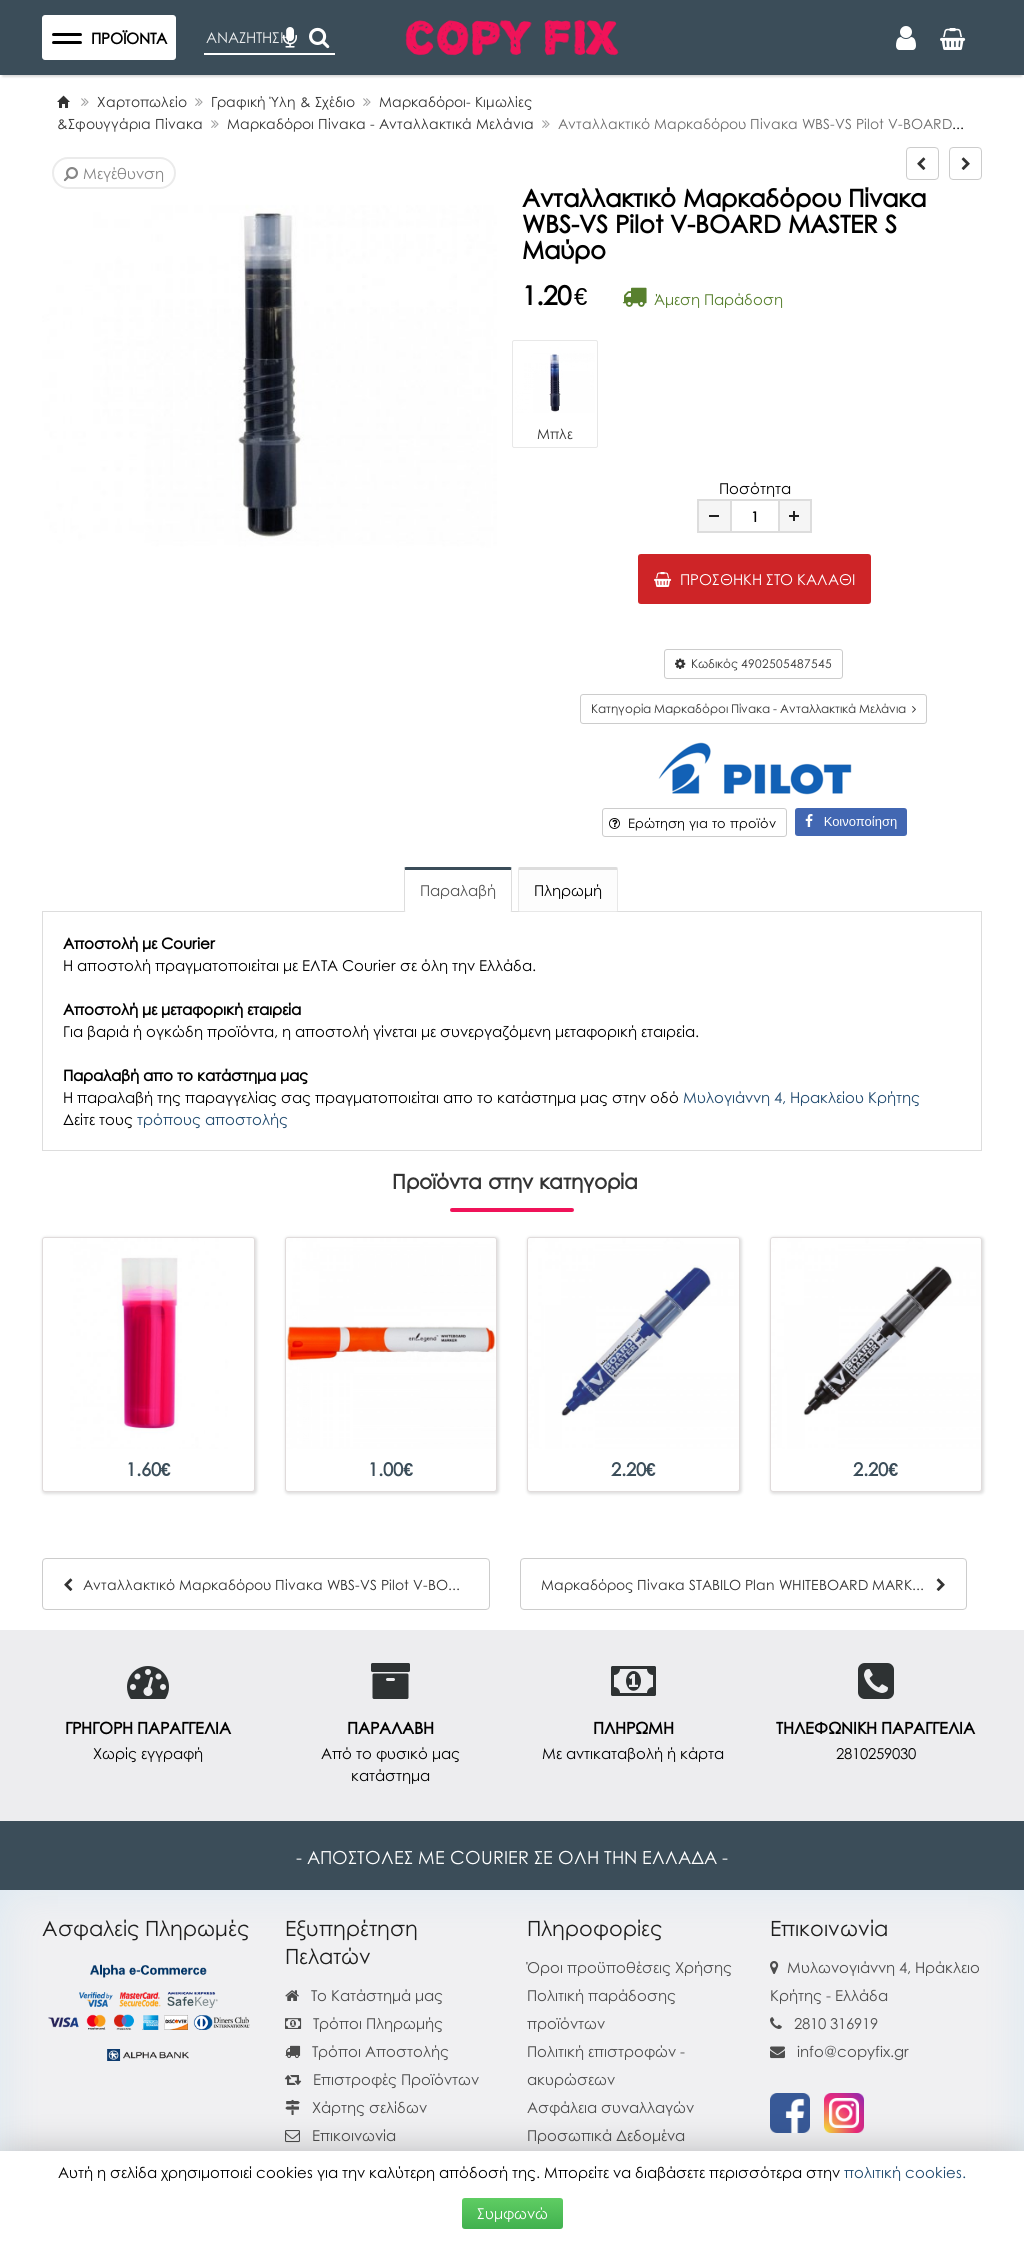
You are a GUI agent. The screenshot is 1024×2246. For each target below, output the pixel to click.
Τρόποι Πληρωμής (364, 2023)
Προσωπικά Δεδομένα (606, 2135)
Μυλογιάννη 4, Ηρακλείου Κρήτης (801, 1097)
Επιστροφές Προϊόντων (382, 2079)
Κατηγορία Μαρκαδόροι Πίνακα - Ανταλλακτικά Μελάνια (753, 708)
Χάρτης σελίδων (356, 2107)
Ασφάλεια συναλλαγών (610, 2107)
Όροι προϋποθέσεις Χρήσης (629, 1967)
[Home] (63, 101)
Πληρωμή (568, 890)
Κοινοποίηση (851, 821)
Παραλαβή (458, 890)
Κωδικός (753, 663)
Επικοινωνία (354, 2135)
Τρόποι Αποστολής (367, 2051)
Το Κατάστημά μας (364, 1995)
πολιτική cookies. (905, 2172)
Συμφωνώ (512, 2213)
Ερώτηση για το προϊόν (692, 823)
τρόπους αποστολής (212, 1119)
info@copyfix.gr (839, 2051)
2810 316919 (836, 2023)
